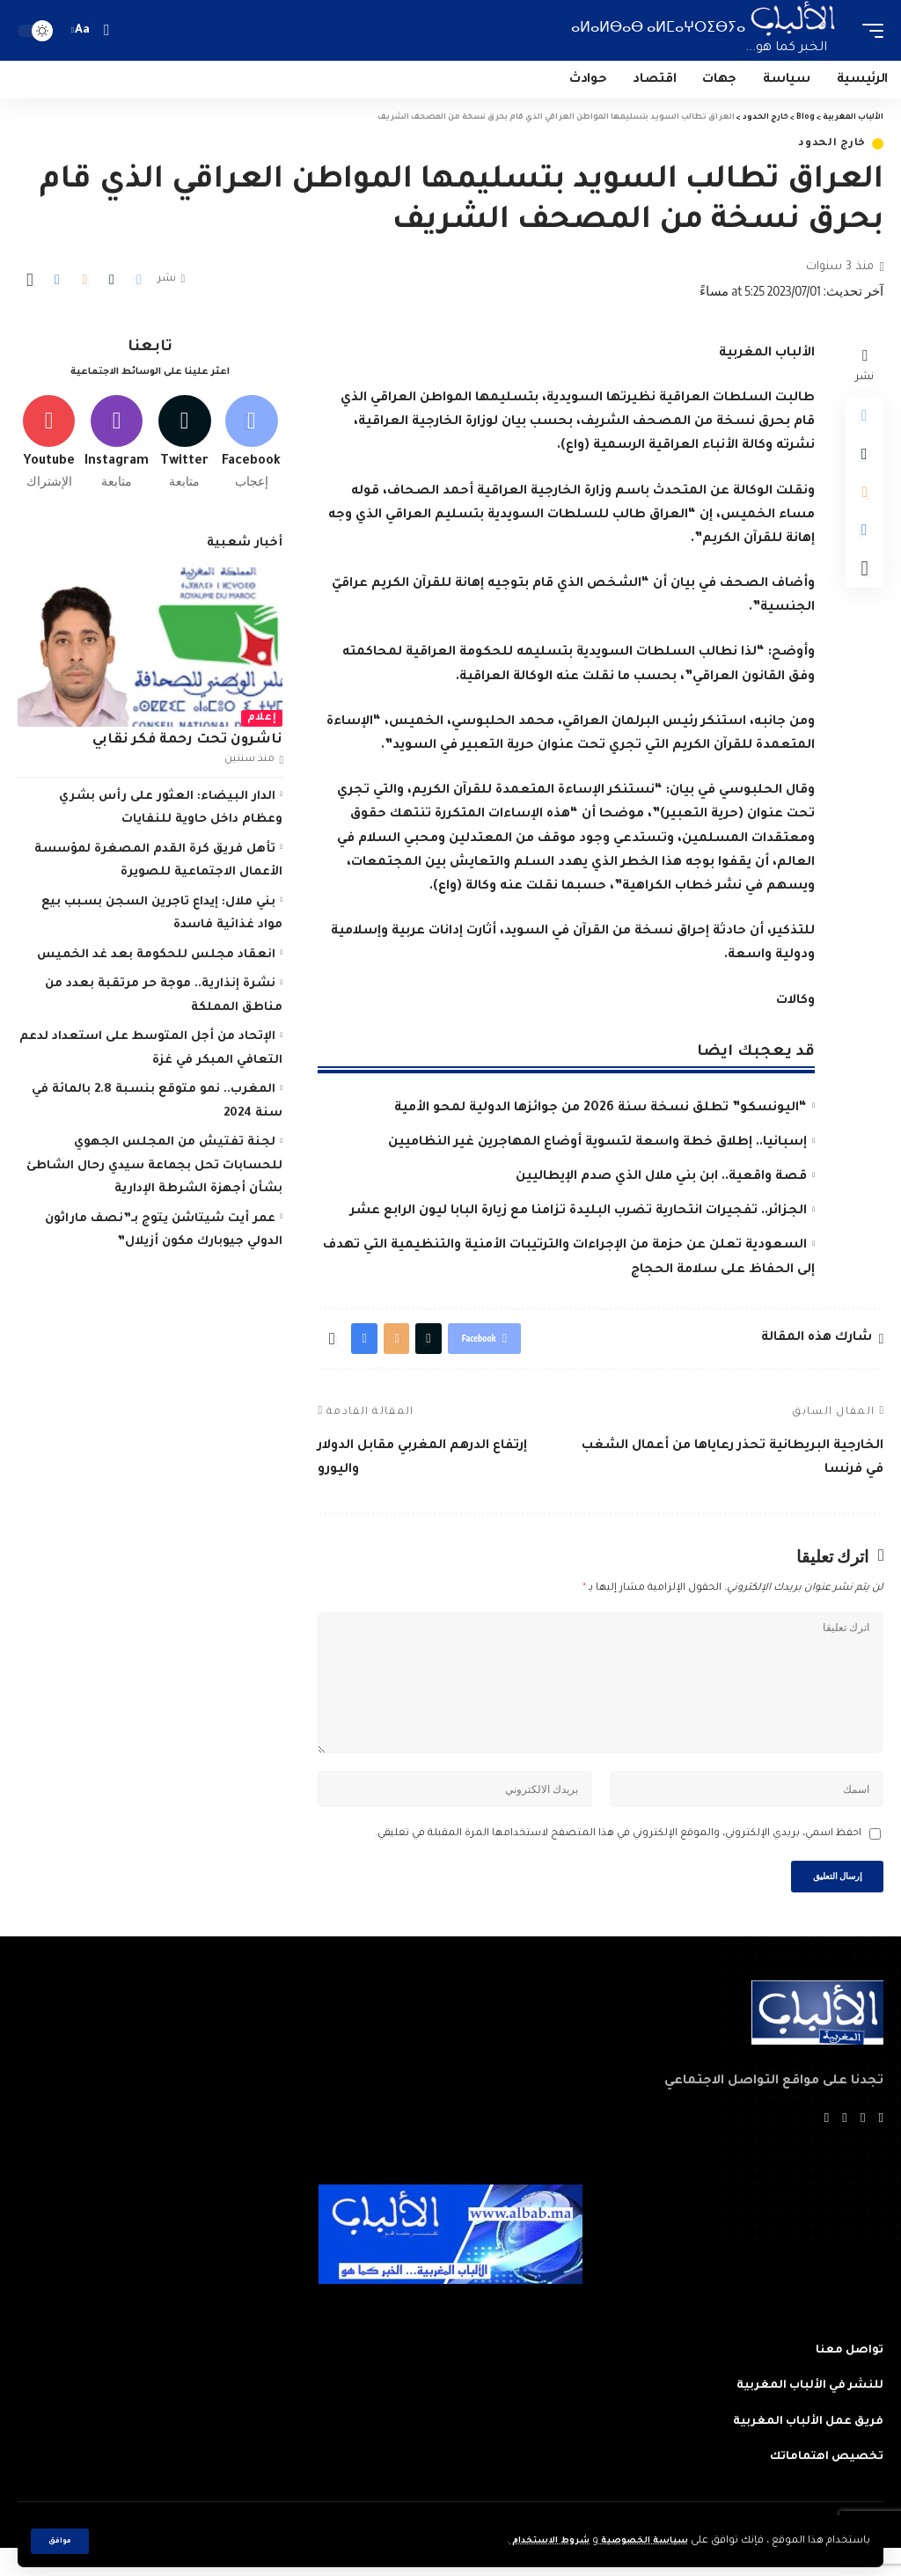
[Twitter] (184, 446)
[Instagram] (116, 446)
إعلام (262, 724)
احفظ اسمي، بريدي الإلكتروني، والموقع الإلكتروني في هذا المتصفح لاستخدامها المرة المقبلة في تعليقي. (618, 1856)
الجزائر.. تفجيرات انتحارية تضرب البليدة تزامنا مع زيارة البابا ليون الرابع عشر (578, 1211)
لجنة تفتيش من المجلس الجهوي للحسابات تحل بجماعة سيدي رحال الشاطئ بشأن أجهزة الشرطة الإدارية (154, 1172)
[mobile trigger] (868, 30)
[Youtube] (49, 446)
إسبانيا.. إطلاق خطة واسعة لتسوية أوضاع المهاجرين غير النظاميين (597, 1143)
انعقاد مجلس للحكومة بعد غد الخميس (156, 961)
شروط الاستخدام (531, 2541)
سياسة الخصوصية (637, 2541)
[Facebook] (251, 446)
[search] (106, 30)
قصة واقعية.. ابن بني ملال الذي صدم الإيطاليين (661, 1177)
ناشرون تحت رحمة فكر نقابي (187, 746)
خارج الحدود (832, 144)
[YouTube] (843, 2146)
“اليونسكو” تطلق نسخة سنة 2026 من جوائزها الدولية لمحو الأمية (600, 1108)
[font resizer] (82, 30)
